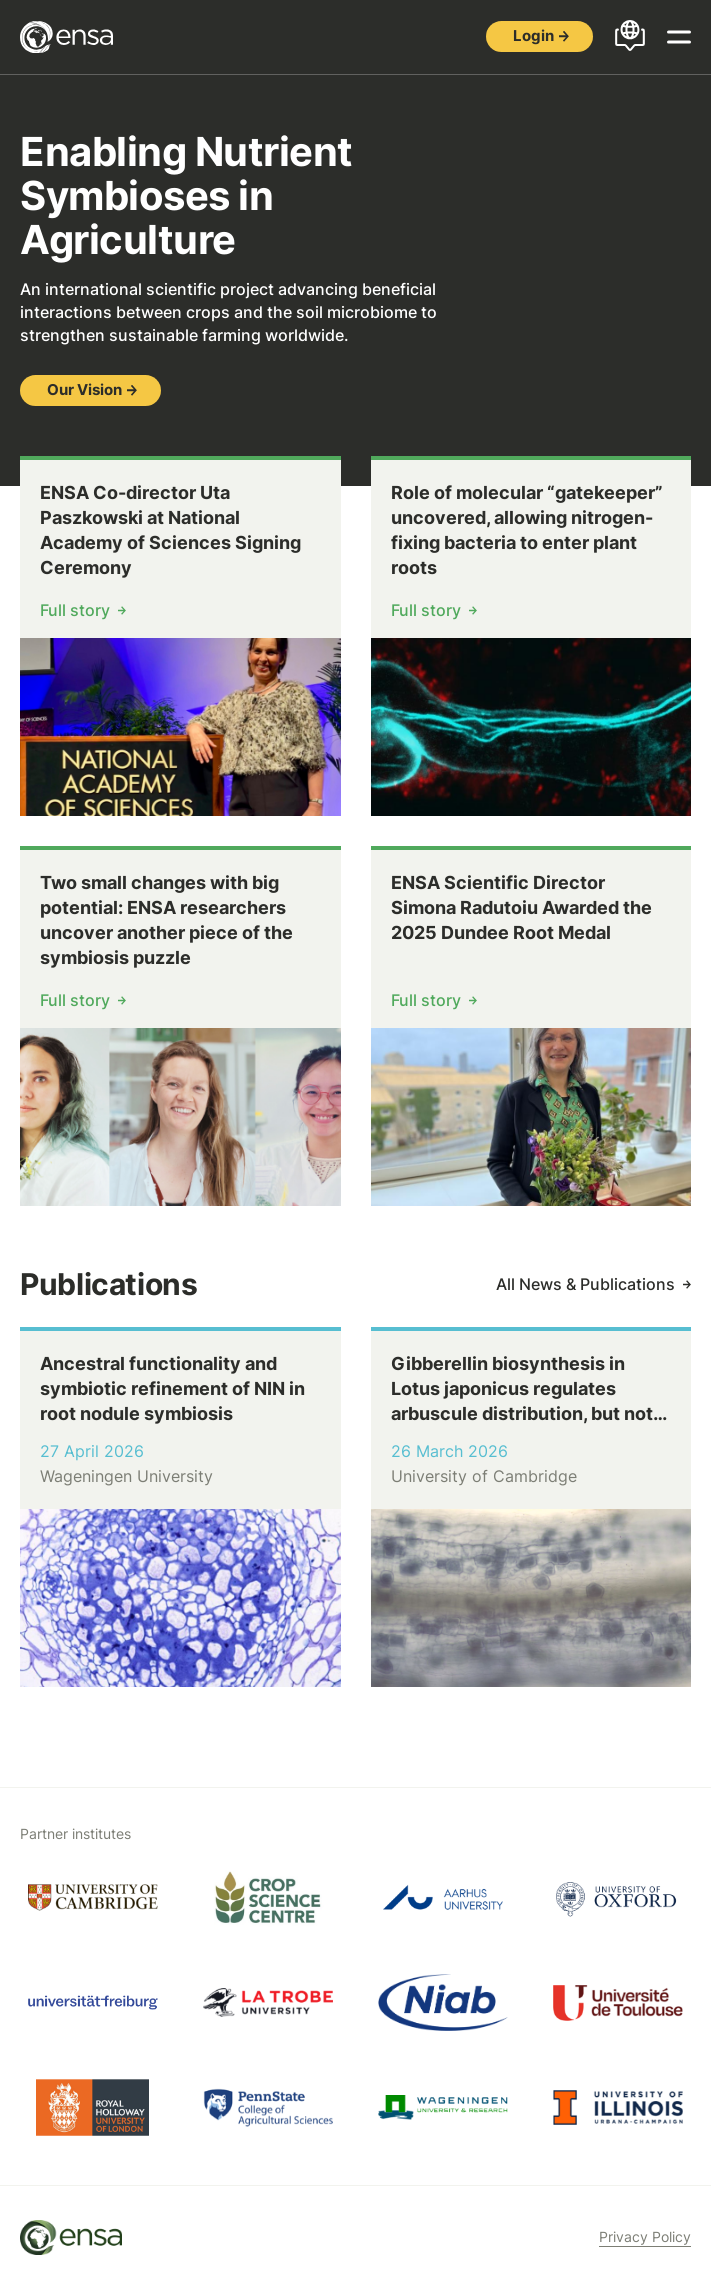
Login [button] (533, 35)
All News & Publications (585, 1284)
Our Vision (84, 389)
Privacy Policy (645, 2236)
